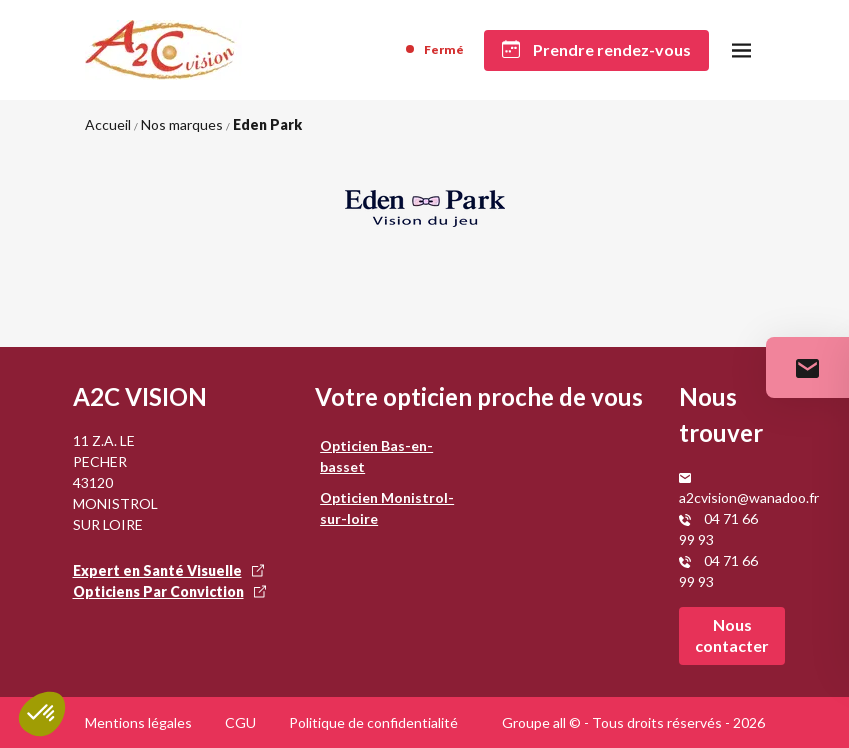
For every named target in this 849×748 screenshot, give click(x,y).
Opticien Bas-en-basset (376, 456)
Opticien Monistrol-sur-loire (387, 508)
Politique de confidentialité (373, 722)
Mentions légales (138, 722)
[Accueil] (163, 50)
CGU (240, 722)
